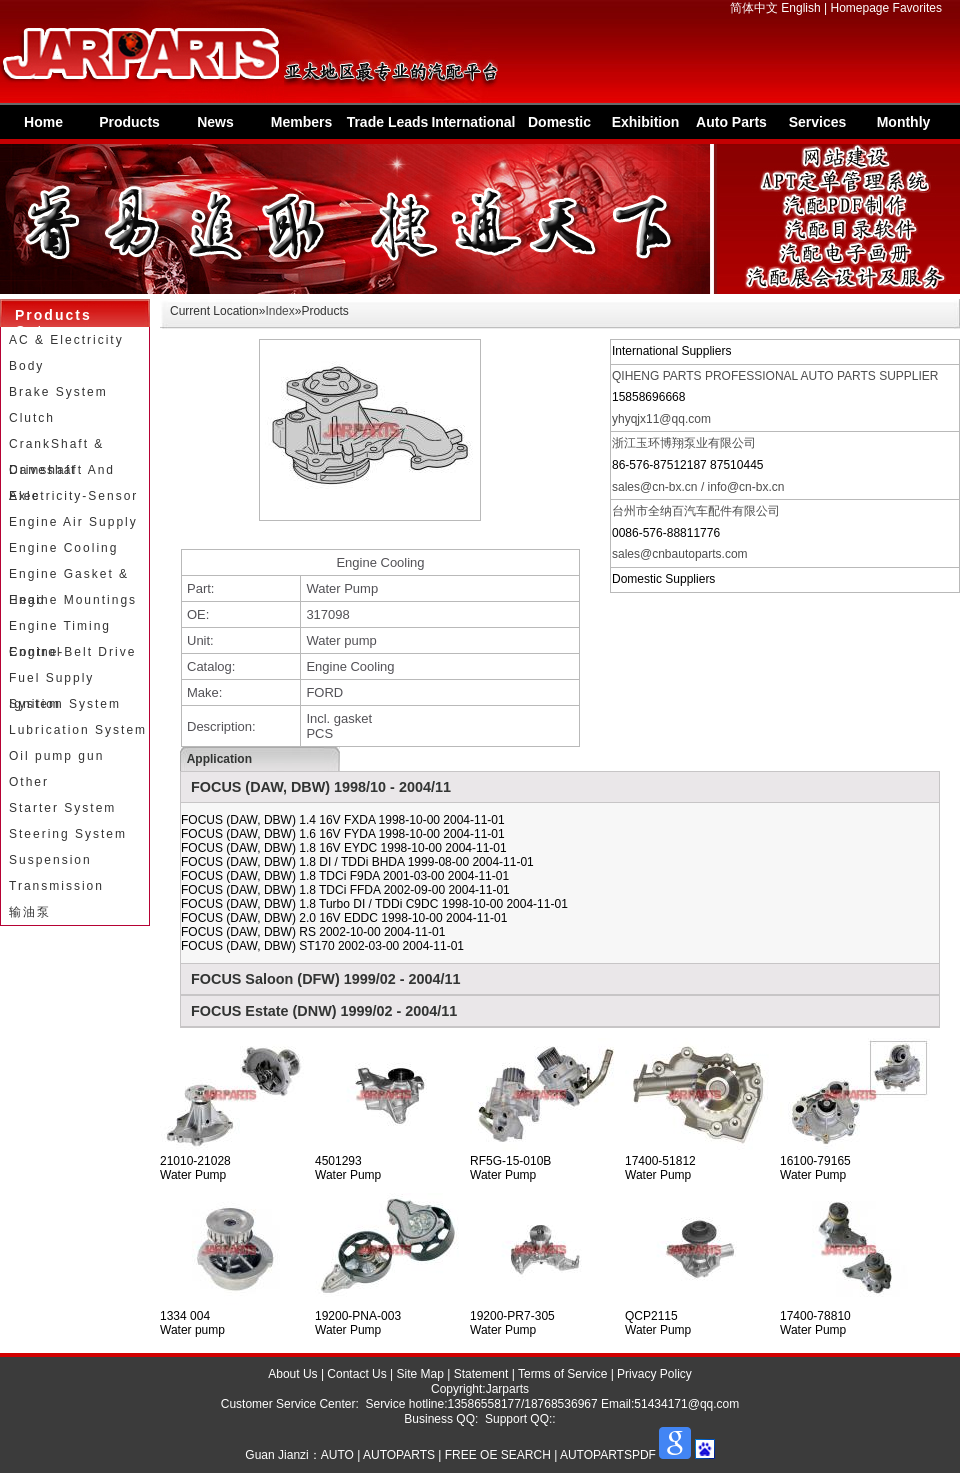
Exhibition (646, 122)
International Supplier (473, 126)
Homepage (860, 8)
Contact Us (356, 1374)
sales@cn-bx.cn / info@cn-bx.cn (698, 487)
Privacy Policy (654, 1374)
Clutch (32, 418)
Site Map (420, 1374)
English (800, 8)
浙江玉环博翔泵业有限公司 (684, 443)
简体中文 (754, 8)
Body (26, 366)
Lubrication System (78, 730)
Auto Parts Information (731, 126)
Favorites (917, 8)
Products (129, 122)
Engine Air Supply (73, 522)
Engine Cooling (63, 548)
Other (29, 782)
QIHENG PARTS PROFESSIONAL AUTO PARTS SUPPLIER (775, 376)
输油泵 (30, 912)
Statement (481, 1374)
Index (279, 311)
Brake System (58, 392)
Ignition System (65, 704)
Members (301, 122)
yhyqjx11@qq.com (661, 419)
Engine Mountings (73, 600)
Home (43, 122)
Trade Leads (388, 122)
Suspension (50, 860)
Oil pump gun (56, 756)
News (215, 122)
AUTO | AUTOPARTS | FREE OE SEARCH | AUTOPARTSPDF (488, 1455)
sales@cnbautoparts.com (680, 554)
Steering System (68, 834)
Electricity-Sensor (73, 496)
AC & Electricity (66, 340)
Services (818, 122)
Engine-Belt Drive (72, 652)
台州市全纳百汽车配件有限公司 (696, 511)
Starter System (62, 808)
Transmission (56, 886)
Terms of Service (562, 1374)
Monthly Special (904, 126)
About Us (292, 1374)
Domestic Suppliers (560, 126)
